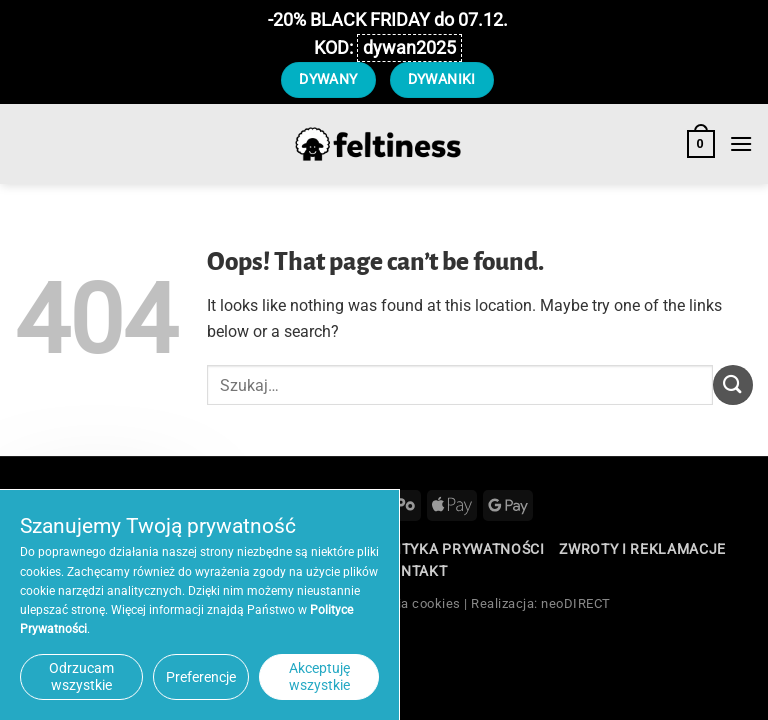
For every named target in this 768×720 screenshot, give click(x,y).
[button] (701, 144)
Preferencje (201, 677)
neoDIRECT (576, 603)
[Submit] (733, 384)
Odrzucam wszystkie (81, 676)
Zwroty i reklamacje (642, 549)
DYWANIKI (442, 79)
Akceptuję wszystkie (319, 676)
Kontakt (413, 571)
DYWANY (328, 79)
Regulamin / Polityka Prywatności (407, 549)
